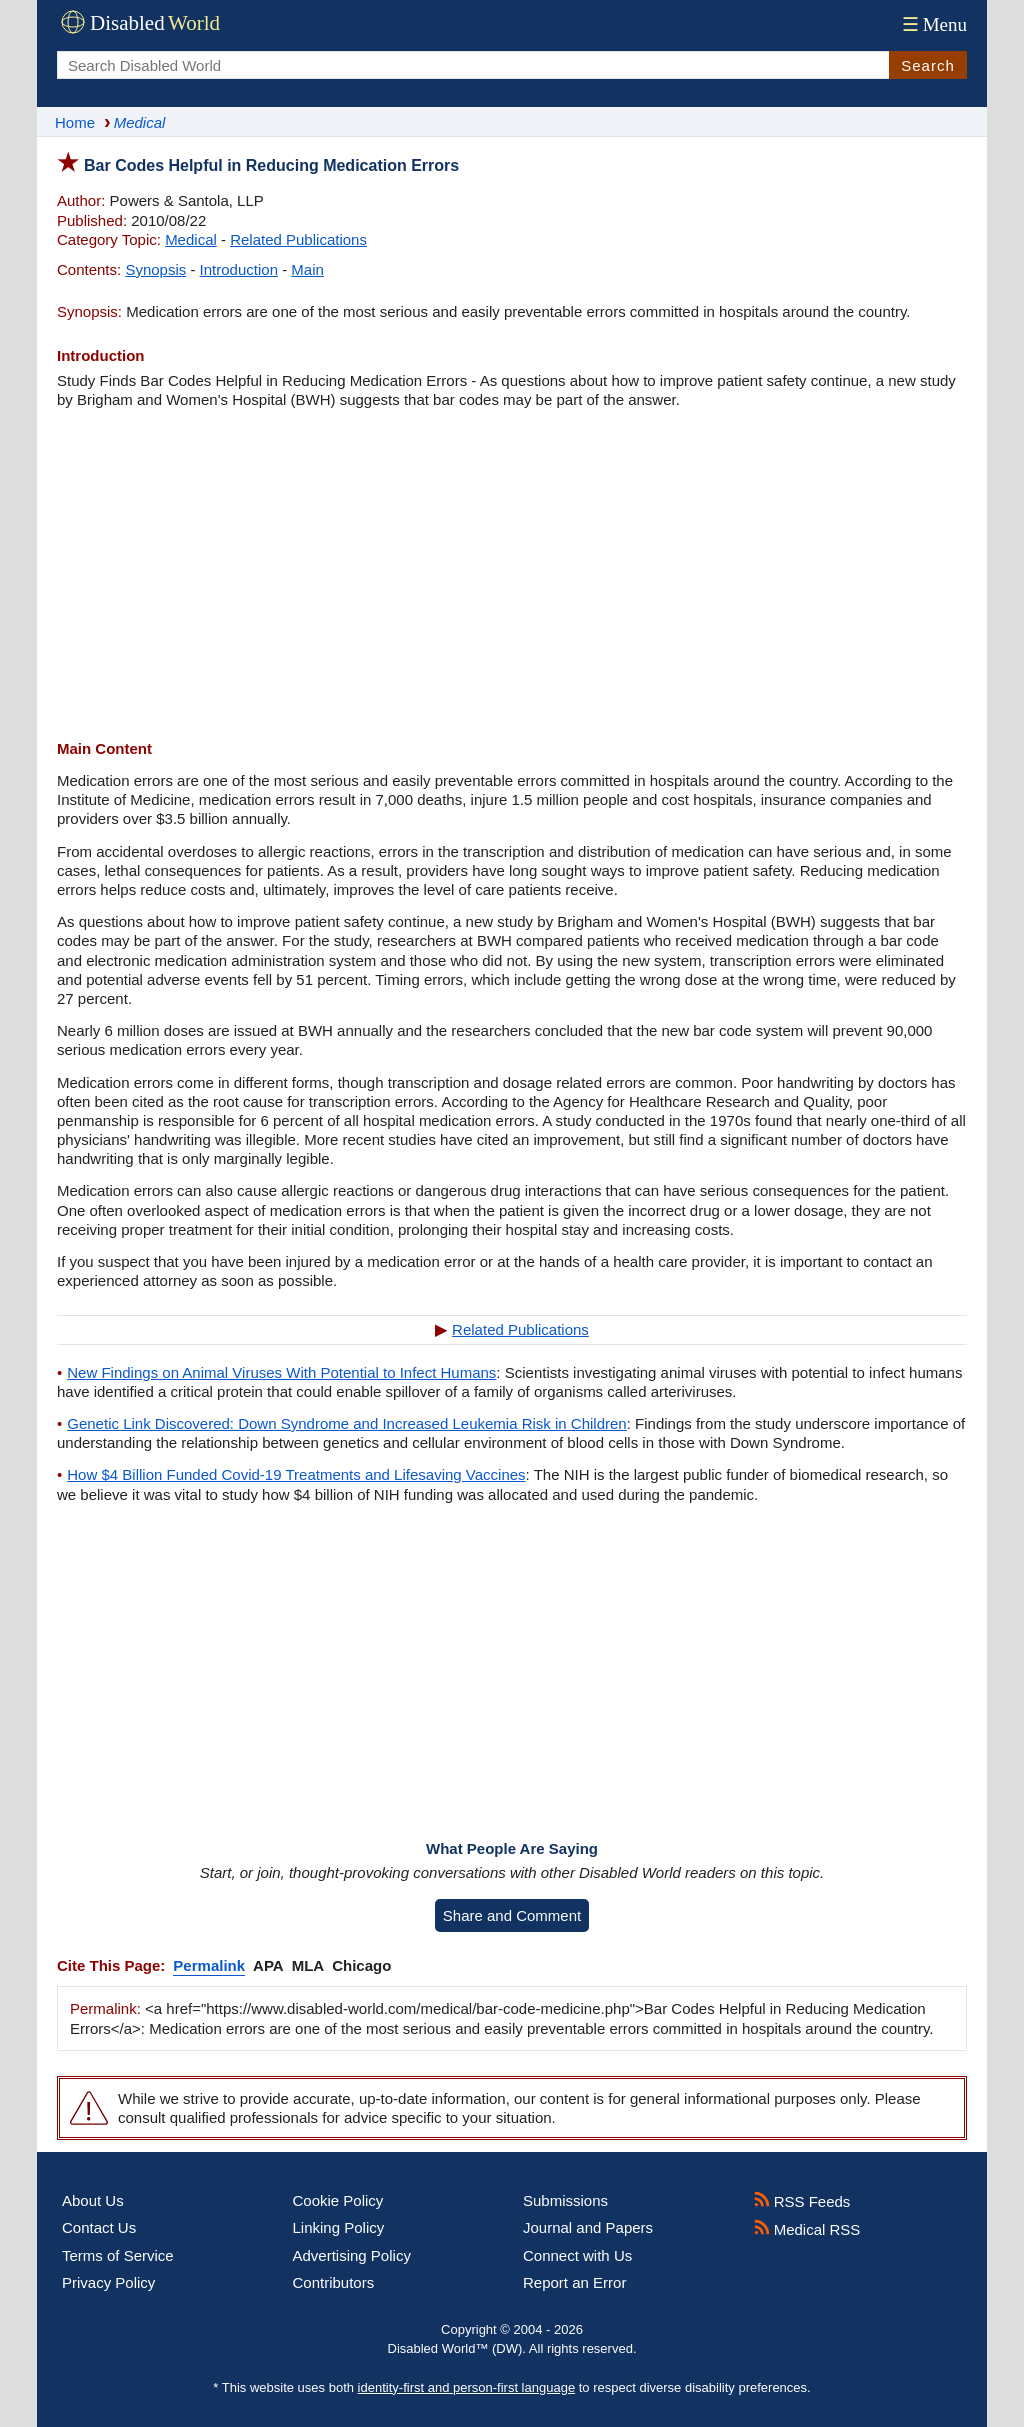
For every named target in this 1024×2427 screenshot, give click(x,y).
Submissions (565, 2200)
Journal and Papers (588, 2227)
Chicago (361, 1965)
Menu (932, 24)
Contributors (334, 2282)
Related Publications (298, 239)
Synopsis (155, 269)
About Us (93, 2200)
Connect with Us (577, 2255)
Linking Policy (339, 2227)
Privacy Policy (108, 2282)
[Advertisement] (512, 574)
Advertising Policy (352, 2255)
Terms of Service (118, 2255)
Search (928, 65)
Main (307, 269)
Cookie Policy (338, 2200)
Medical (191, 239)
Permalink (209, 1965)
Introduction (239, 269)
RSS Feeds (802, 2201)
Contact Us (99, 2227)
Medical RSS (807, 2229)
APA (268, 1965)
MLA (308, 1965)
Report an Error (574, 2282)
